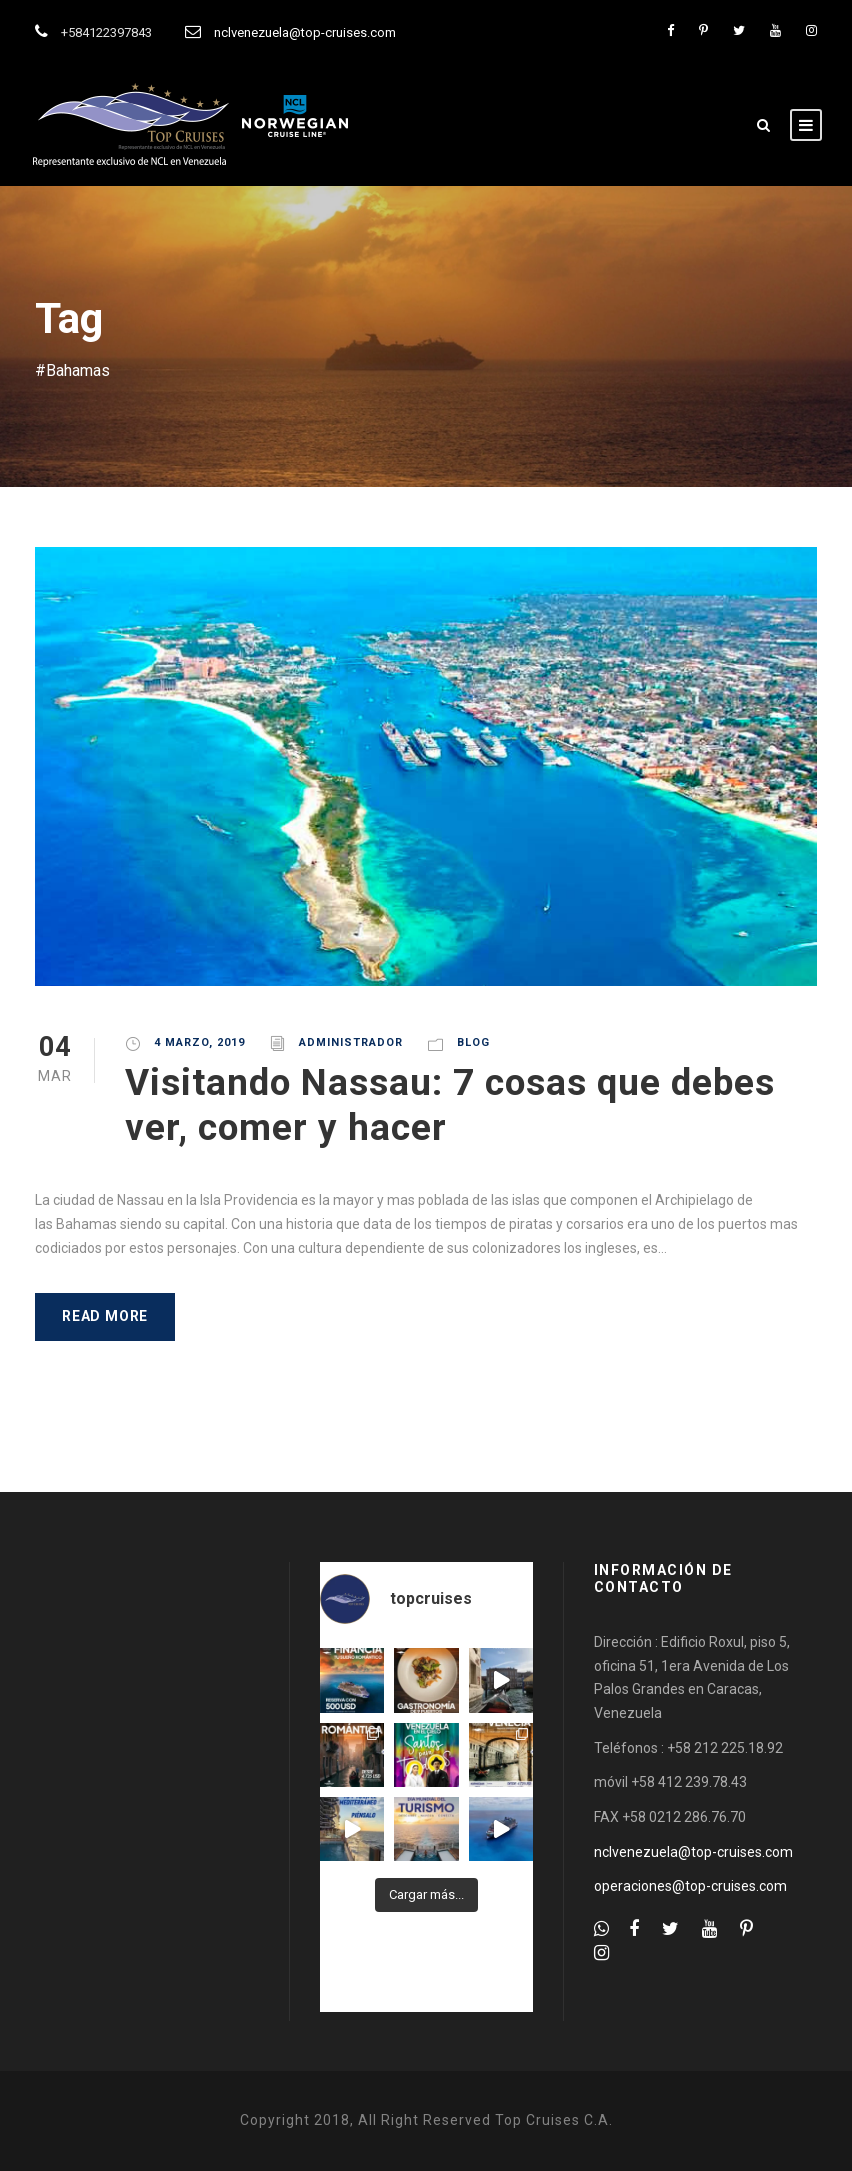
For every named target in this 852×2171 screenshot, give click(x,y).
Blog (473, 1042)
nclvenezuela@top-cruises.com (305, 32)
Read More (105, 1316)
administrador (351, 1042)
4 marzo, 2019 (199, 1042)
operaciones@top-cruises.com (690, 1886)
